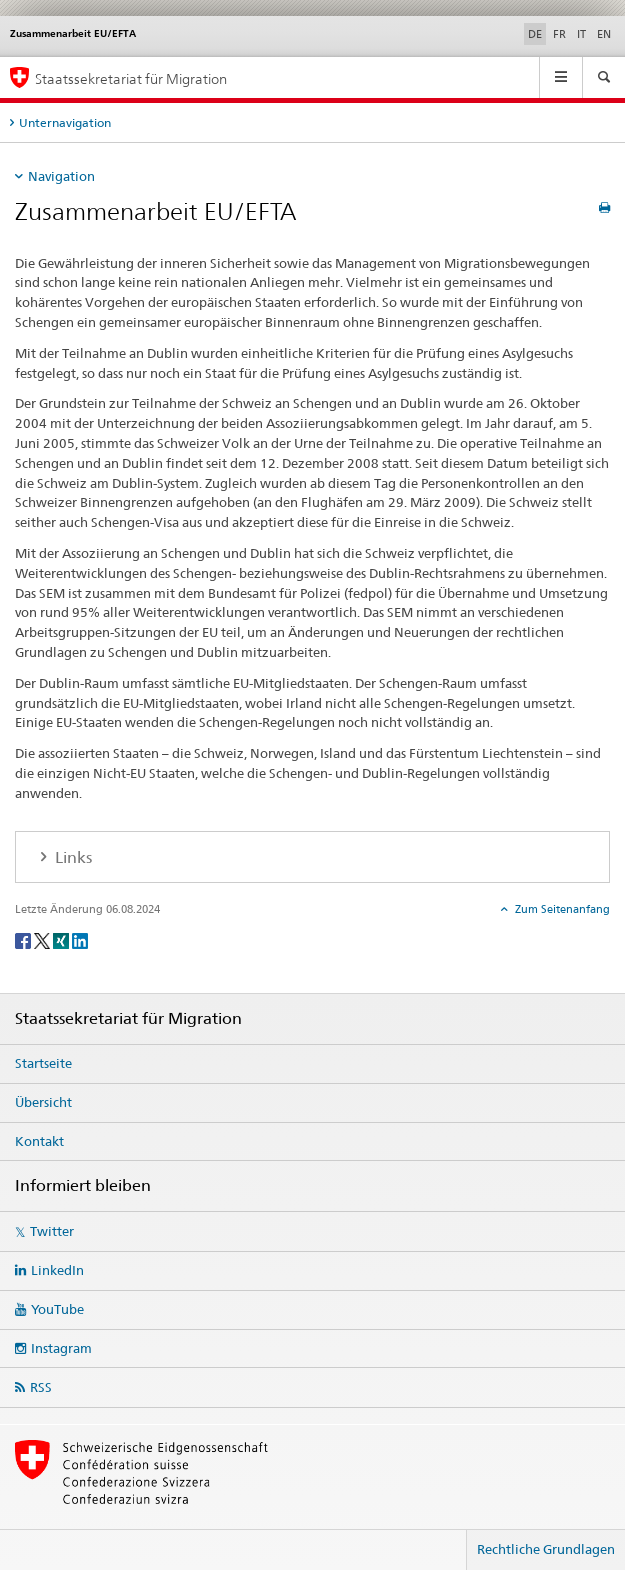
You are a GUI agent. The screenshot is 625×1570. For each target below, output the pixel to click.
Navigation (61, 176)
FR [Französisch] (559, 34)
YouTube (57, 1309)
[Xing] (62, 939)
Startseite (43, 1063)
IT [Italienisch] (581, 34)
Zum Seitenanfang (561, 909)
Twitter (52, 1231)
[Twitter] (43, 939)
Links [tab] (71, 857)
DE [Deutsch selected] (535, 34)
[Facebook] (24, 939)
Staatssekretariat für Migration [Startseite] (131, 78)
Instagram (61, 1348)
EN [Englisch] (604, 34)
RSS (41, 1387)
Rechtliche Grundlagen (546, 1549)
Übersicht (43, 1102)
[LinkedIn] (80, 939)
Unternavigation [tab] (65, 122)
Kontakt (39, 1141)
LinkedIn (57, 1270)
